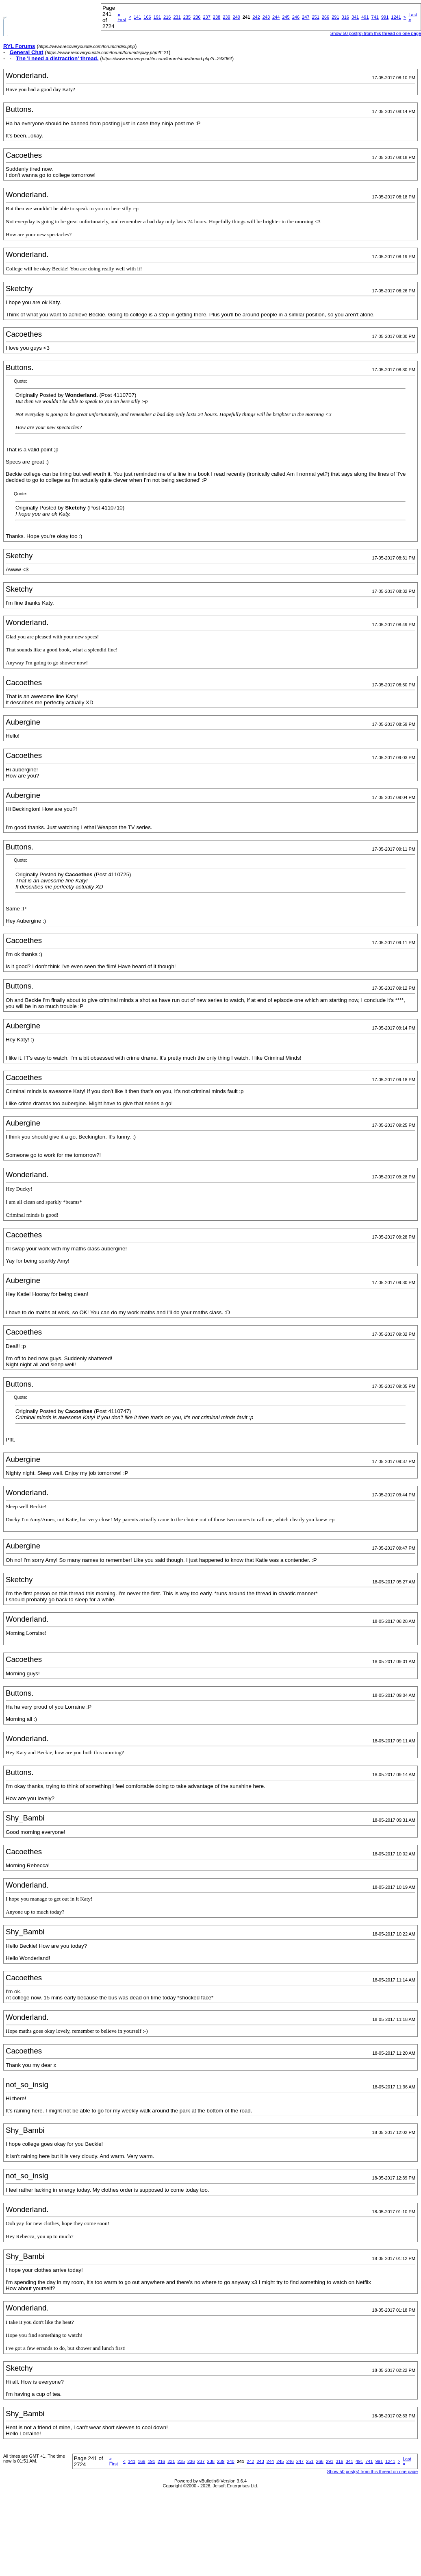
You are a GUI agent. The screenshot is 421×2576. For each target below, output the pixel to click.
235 (187, 17)
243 (266, 17)
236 (196, 17)
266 (325, 17)
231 (176, 17)
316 (345, 17)
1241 (396, 17)
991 (384, 17)
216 (167, 17)
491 (365, 17)
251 (315, 17)
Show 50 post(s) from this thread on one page (372, 2471)
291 (335, 17)
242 (256, 17)
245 (285, 17)
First (121, 17)
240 (236, 17)
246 (295, 17)
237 (206, 17)
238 (216, 17)
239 (226, 17)
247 (305, 17)
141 (137, 17)
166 (147, 17)
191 (157, 17)
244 (276, 17)
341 (355, 17)
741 (375, 17)
